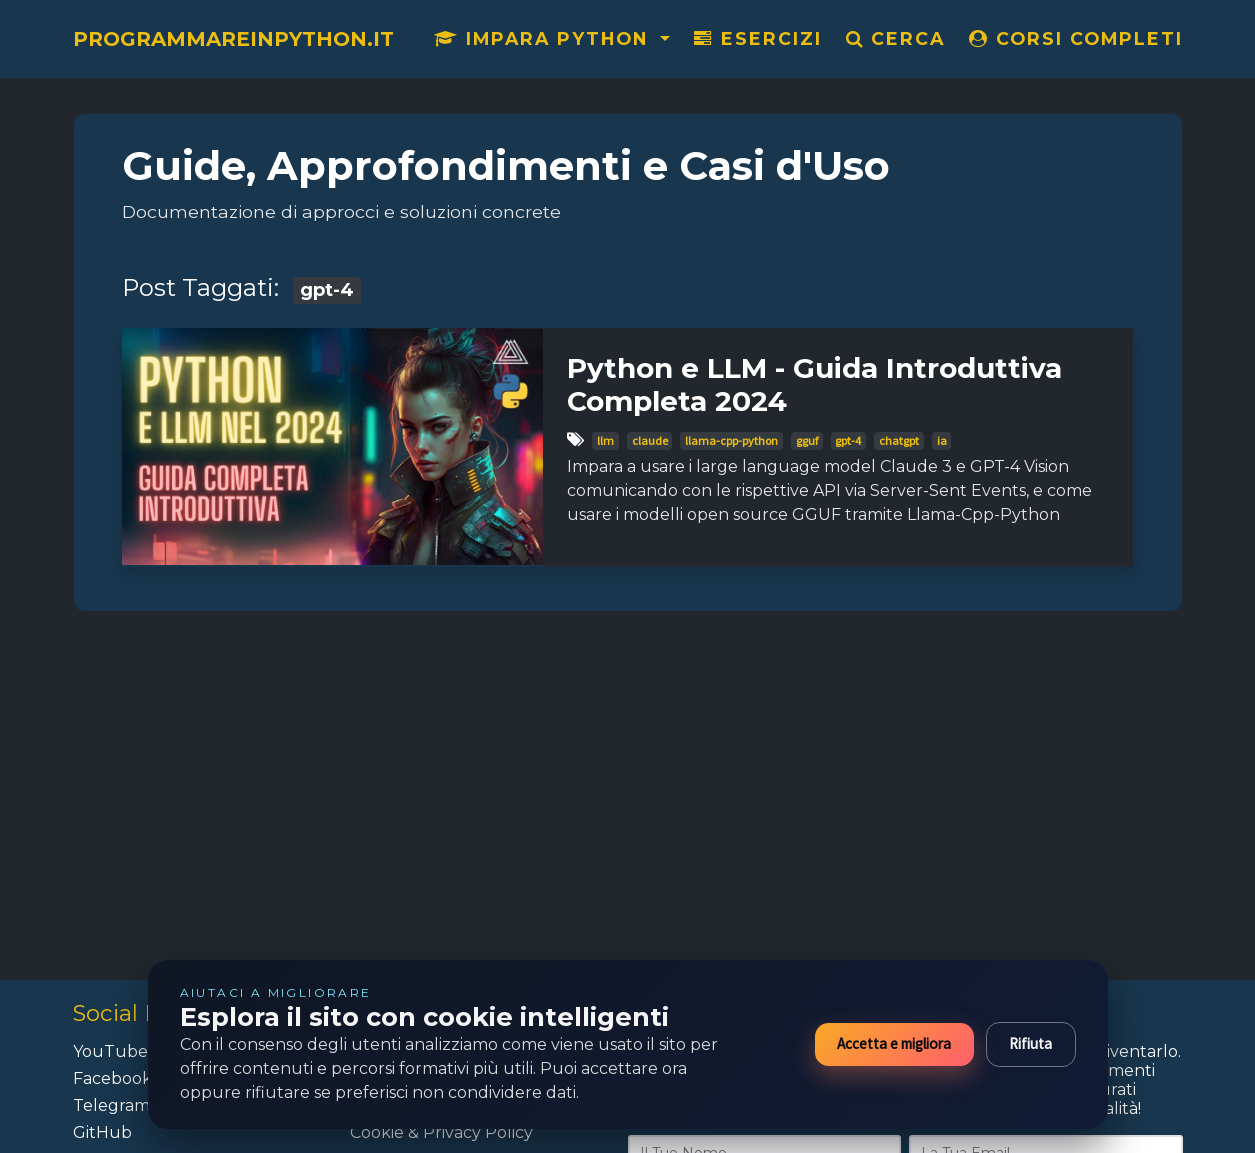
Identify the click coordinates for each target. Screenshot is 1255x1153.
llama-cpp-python (731, 440)
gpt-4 (848, 440)
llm (605, 440)
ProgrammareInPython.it (233, 39)
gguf (807, 440)
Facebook (112, 1078)
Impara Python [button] (544, 38)
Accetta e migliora (894, 1043)
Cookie (377, 1132)
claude (650, 440)
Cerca (895, 38)
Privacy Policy (478, 1132)
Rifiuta (1030, 1043)
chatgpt (899, 440)
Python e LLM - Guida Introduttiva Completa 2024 (814, 385)
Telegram (111, 1105)
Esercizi (758, 38)
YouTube (110, 1051)
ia (942, 440)
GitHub (102, 1132)
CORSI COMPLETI (1076, 38)
